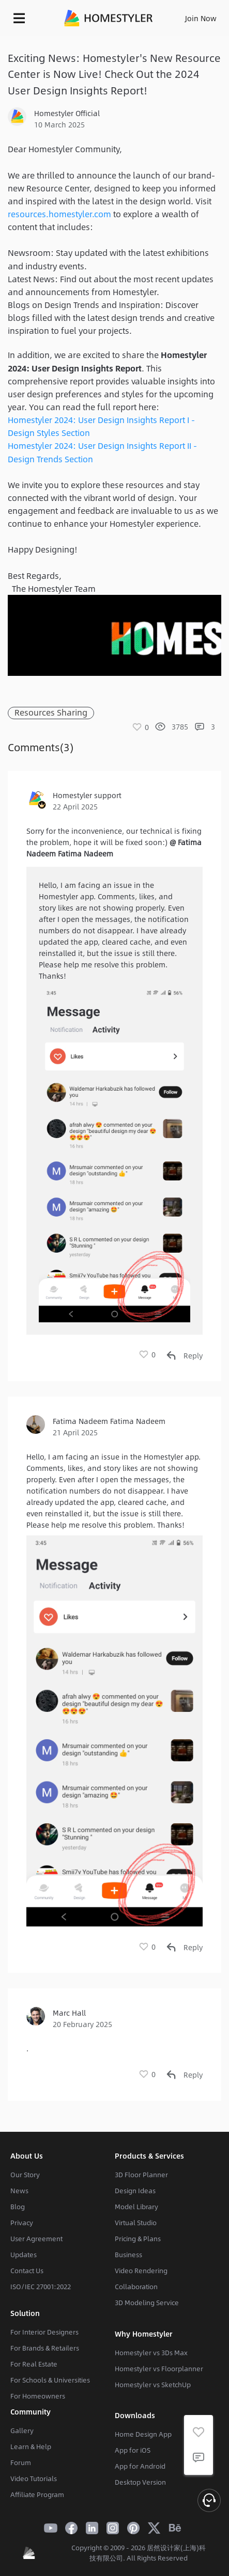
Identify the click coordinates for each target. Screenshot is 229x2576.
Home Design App (143, 2434)
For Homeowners (37, 2396)
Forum (20, 2462)
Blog (17, 2206)
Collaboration (136, 2286)
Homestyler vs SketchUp (153, 2384)
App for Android (140, 2466)
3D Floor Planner (141, 2174)
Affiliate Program (37, 2494)
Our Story (25, 2174)
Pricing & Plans (138, 2238)
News (19, 2190)
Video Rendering (141, 2270)
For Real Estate (33, 2364)
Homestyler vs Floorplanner (159, 2368)
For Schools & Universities (50, 2380)
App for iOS (132, 2450)
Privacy (21, 2222)
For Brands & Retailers (44, 2348)
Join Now (201, 18)
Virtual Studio (136, 2222)
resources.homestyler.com (59, 213)
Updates (23, 2254)
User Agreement (36, 2238)
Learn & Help (30, 2446)
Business (128, 2254)
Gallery (22, 2430)
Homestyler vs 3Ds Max (151, 2352)
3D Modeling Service (147, 2302)
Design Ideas (135, 2190)
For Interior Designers (44, 2332)
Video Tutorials (33, 2478)
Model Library (136, 2206)
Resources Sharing (50, 713)
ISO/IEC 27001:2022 (40, 2286)
